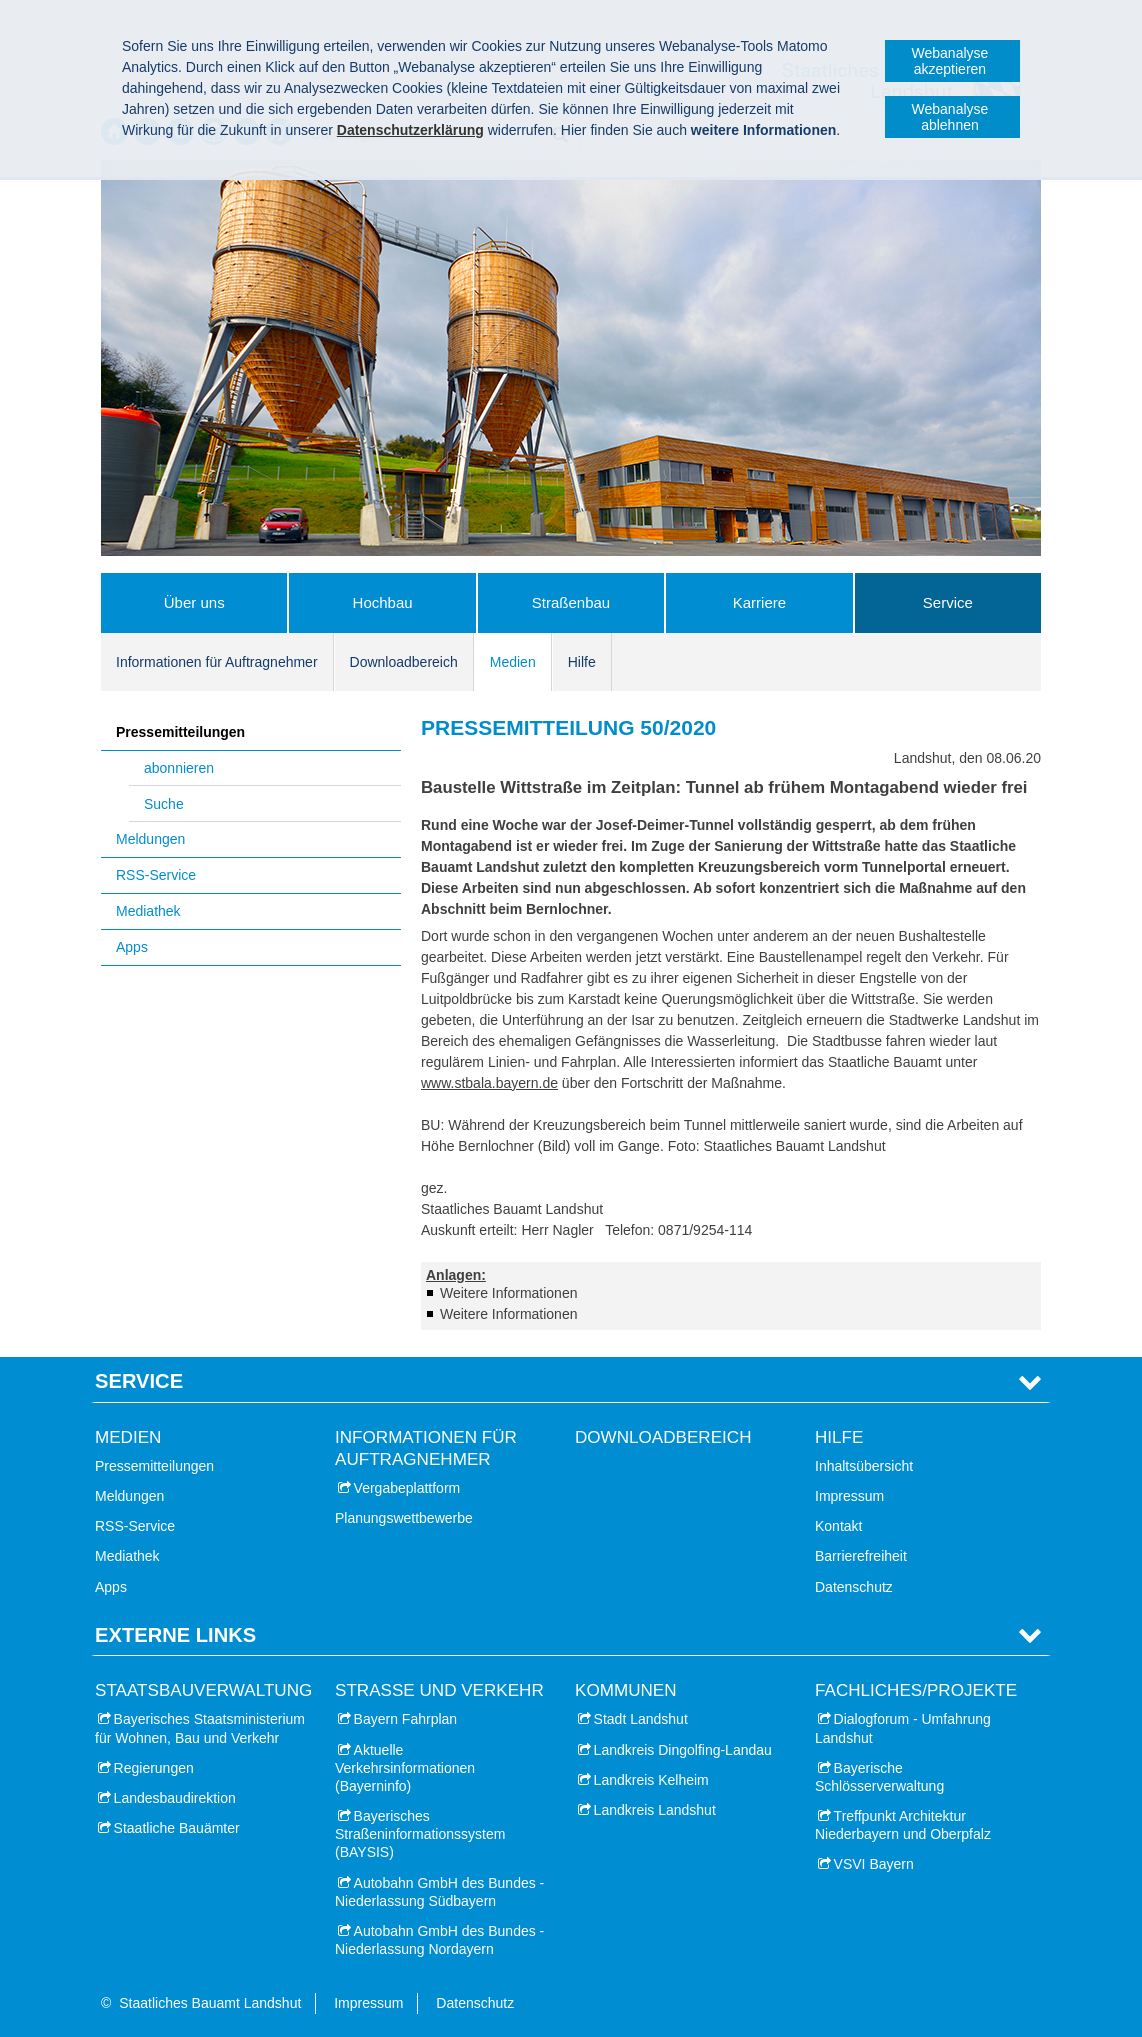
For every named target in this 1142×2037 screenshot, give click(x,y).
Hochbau (383, 602)
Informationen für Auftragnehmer (217, 662)
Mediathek (148, 911)
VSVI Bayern (874, 1864)
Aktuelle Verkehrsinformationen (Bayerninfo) (405, 1768)
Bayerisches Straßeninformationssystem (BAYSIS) (420, 1834)
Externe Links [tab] (175, 1635)
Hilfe (582, 662)
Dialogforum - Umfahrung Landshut (903, 1728)
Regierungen (154, 1768)
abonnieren (179, 768)
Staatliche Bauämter (177, 1828)
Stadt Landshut (641, 1719)
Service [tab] (139, 1381)
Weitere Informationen (508, 1293)
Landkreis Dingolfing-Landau (683, 1750)
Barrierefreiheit (861, 1556)
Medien (513, 662)
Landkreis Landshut (655, 1810)
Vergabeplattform (407, 1488)
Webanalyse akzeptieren (950, 61)
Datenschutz (854, 1587)
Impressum (849, 1496)
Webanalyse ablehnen (950, 117)
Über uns (194, 602)
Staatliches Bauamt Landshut (210, 2003)
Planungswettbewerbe (404, 1518)
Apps (132, 947)
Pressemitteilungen (180, 732)
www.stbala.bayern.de (489, 1083)
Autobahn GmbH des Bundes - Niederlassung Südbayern (439, 1892)
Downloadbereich (404, 662)
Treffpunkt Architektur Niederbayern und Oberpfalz (903, 1825)
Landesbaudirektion (175, 1798)
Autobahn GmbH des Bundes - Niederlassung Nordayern (439, 1940)
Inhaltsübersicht (864, 1466)
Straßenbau (571, 602)
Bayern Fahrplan (406, 1719)
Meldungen (150, 839)
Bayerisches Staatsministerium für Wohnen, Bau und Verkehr (200, 1728)
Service (948, 602)
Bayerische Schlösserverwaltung (879, 1777)
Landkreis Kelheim (651, 1780)
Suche (164, 804)
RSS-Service (156, 875)
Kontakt (838, 1526)
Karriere (759, 602)
